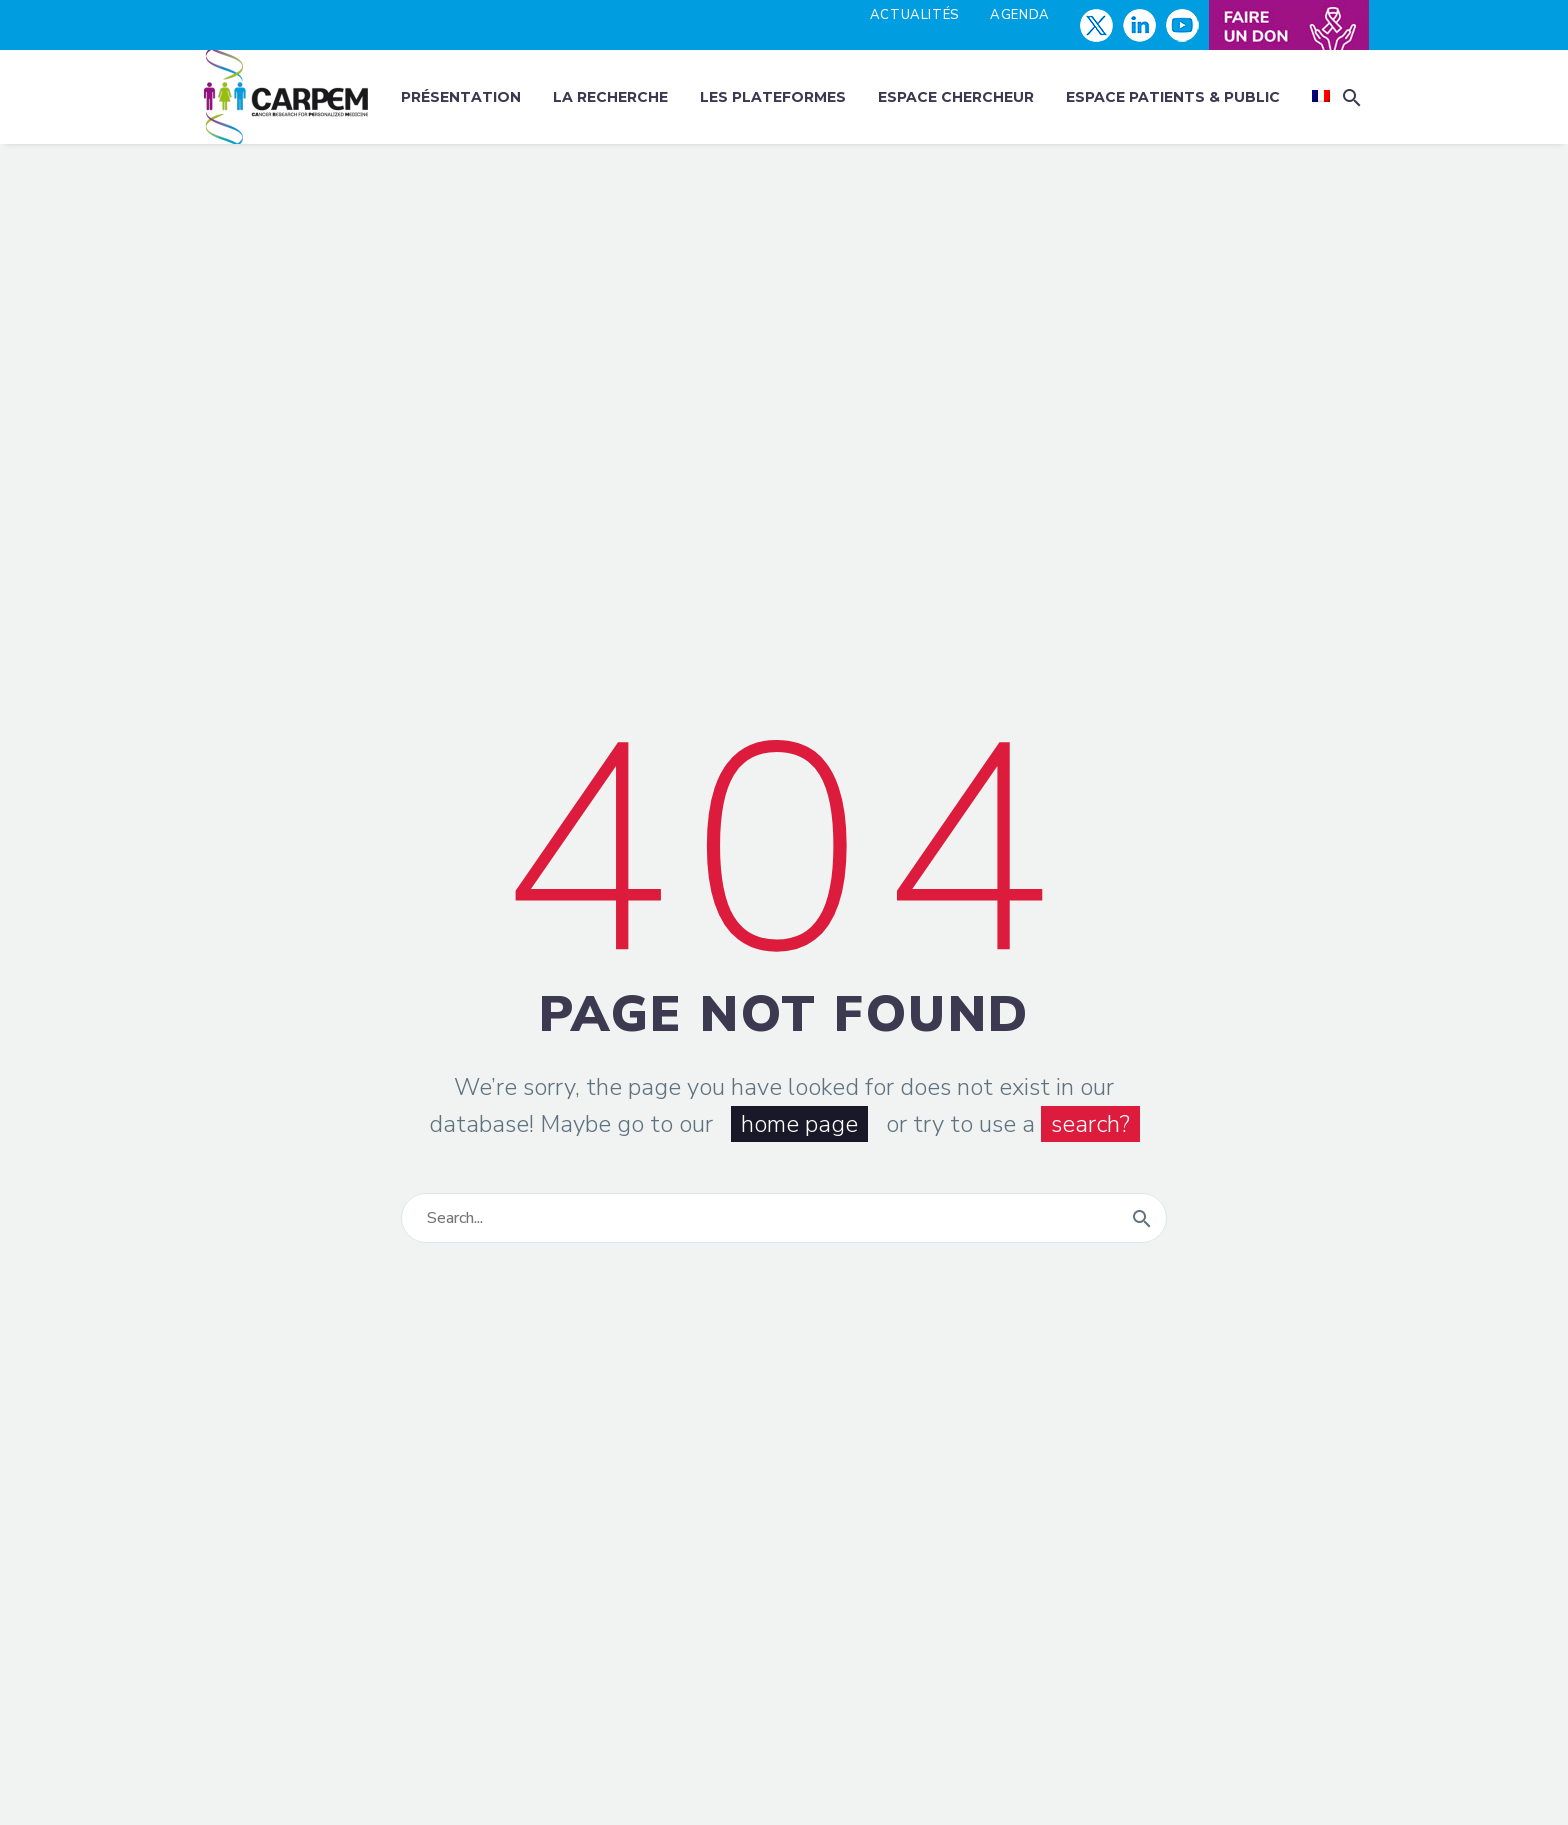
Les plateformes (773, 97)
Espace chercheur (956, 97)
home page (799, 1124)
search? (1090, 1124)
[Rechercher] (784, 1218)
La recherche (610, 97)
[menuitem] (1321, 97)
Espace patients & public (1173, 97)
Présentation (461, 97)
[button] (1352, 97)
